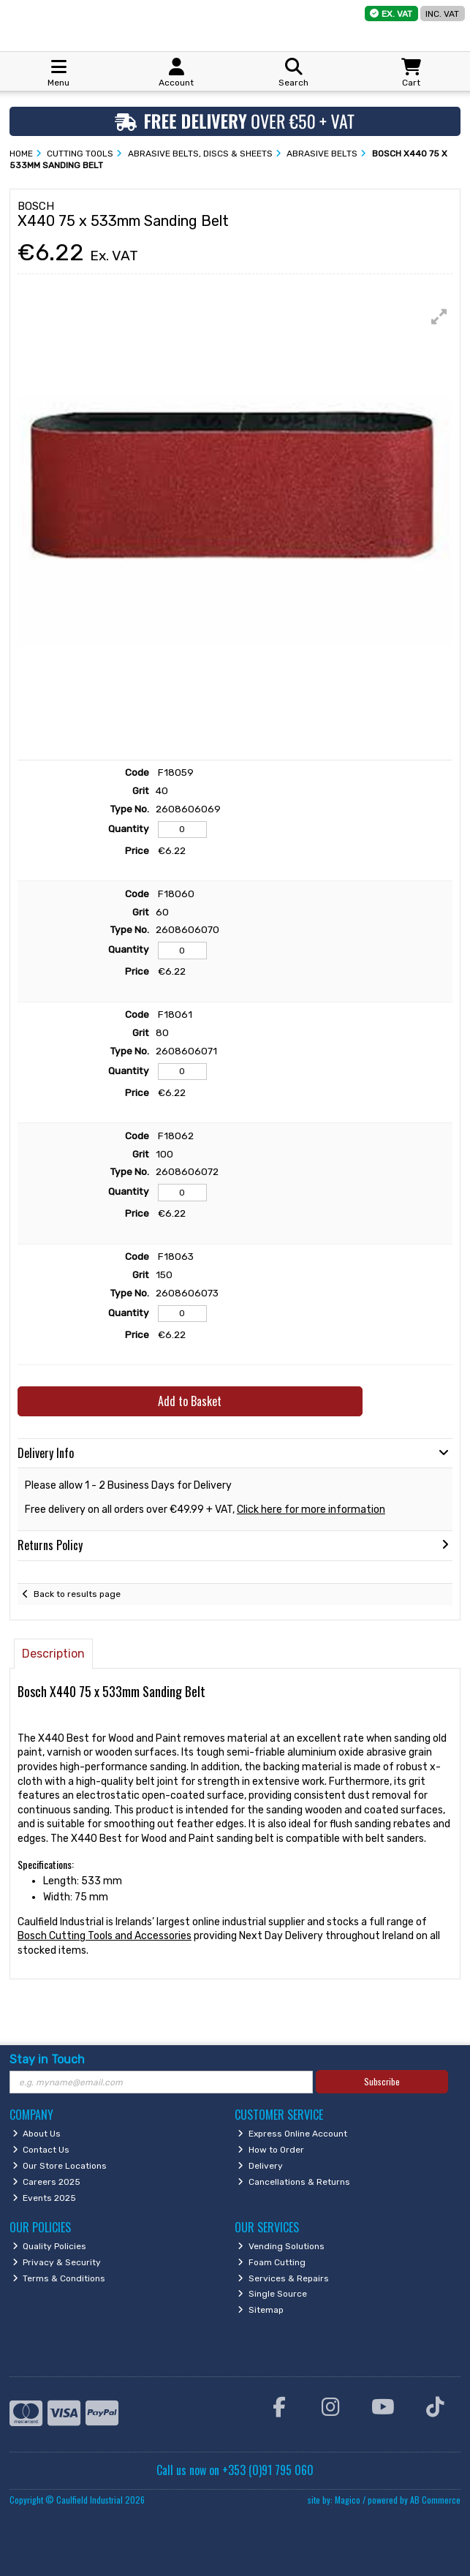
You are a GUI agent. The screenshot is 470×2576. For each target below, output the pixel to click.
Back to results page (77, 1594)
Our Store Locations (59, 2166)
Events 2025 (44, 2198)
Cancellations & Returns (294, 2182)
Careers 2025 (46, 2182)
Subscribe (382, 2081)
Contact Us (41, 2150)
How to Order (271, 2150)
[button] (439, 316)
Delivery (260, 2166)
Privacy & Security (57, 2262)
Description (53, 1654)
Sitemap (261, 2310)
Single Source (272, 2294)
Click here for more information (311, 1509)
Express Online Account (292, 2134)
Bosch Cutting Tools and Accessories (105, 1936)
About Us (36, 2134)
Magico (347, 2499)
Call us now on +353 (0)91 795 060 (235, 2470)
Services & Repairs (283, 2278)
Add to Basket (189, 1401)
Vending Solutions (281, 2246)
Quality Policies (49, 2246)
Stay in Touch (47, 2059)
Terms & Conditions (59, 2278)
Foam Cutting (272, 2262)
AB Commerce (435, 2499)
